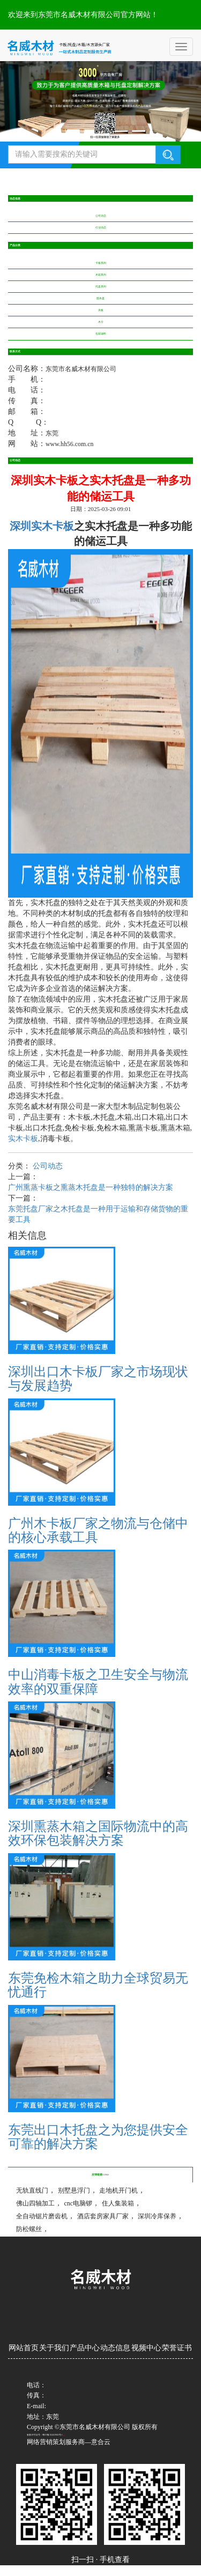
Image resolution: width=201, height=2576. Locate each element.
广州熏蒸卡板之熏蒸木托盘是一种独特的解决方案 (90, 1187)
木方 (100, 322)
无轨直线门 (32, 2190)
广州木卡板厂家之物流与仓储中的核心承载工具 (98, 1530)
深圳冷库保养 (157, 2216)
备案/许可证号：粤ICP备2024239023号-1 (45, 2435)
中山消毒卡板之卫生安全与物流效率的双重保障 (98, 1682)
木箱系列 (100, 274)
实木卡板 (23, 1139)
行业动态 (100, 227)
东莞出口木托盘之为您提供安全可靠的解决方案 (98, 2137)
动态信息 (115, 2348)
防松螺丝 (29, 2229)
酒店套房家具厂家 (103, 2216)
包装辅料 (100, 333)
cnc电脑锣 (78, 2203)
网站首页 (24, 2348)
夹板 (100, 310)
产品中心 (85, 2348)
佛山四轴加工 (35, 2203)
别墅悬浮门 (74, 2190)
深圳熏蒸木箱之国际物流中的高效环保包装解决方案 (98, 1833)
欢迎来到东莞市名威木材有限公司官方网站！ (83, 15)
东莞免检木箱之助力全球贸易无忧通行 (98, 1985)
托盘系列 (100, 286)
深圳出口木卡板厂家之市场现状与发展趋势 (98, 1379)
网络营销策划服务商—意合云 (68, 2442)
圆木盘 (100, 298)
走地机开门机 (118, 2190)
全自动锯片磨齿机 (42, 2216)
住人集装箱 (118, 2203)
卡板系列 (100, 263)
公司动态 (100, 215)
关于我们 (54, 2348)
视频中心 (146, 2348)
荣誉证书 (177, 2348)
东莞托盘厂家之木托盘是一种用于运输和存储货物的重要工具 (98, 1214)
